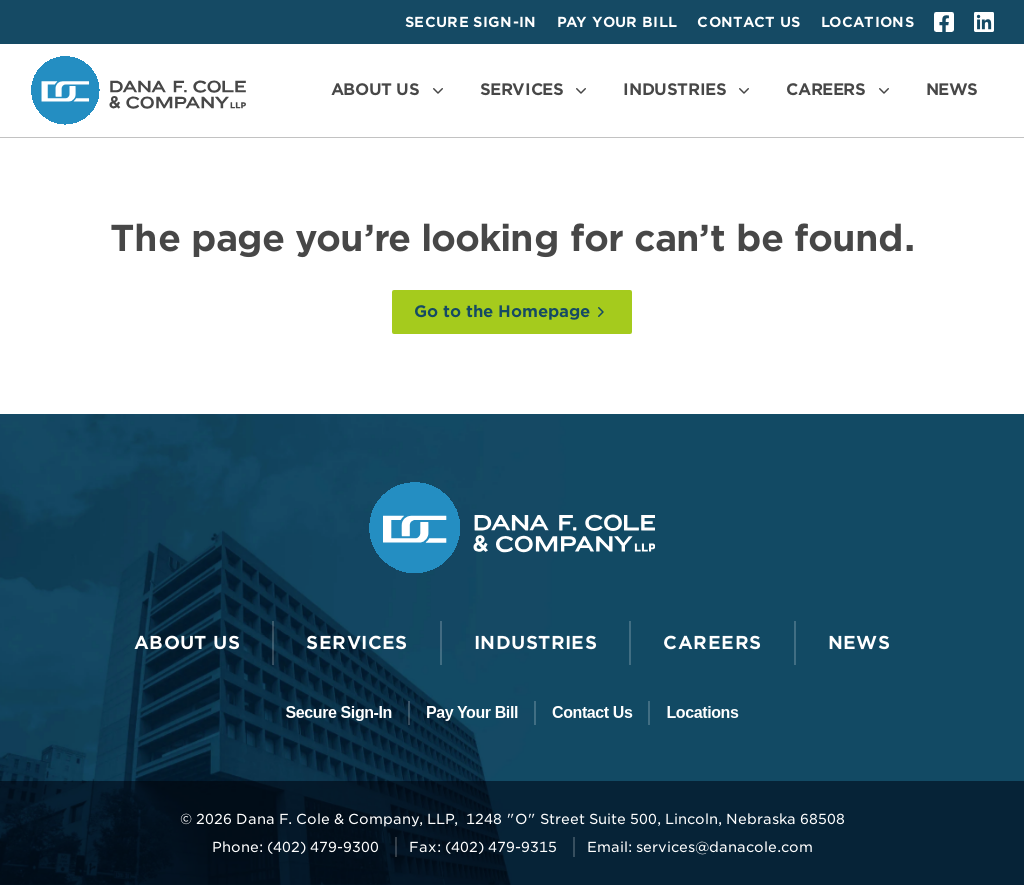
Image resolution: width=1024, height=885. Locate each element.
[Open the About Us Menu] (389, 90)
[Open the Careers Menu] (839, 90)
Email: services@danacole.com (700, 847)
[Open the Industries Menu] (688, 90)
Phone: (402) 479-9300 (295, 847)
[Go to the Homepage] (512, 312)
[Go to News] (952, 90)
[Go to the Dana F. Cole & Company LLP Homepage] (138, 90)
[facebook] (944, 22)
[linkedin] (984, 22)
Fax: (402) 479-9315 (483, 847)
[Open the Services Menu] (536, 90)
